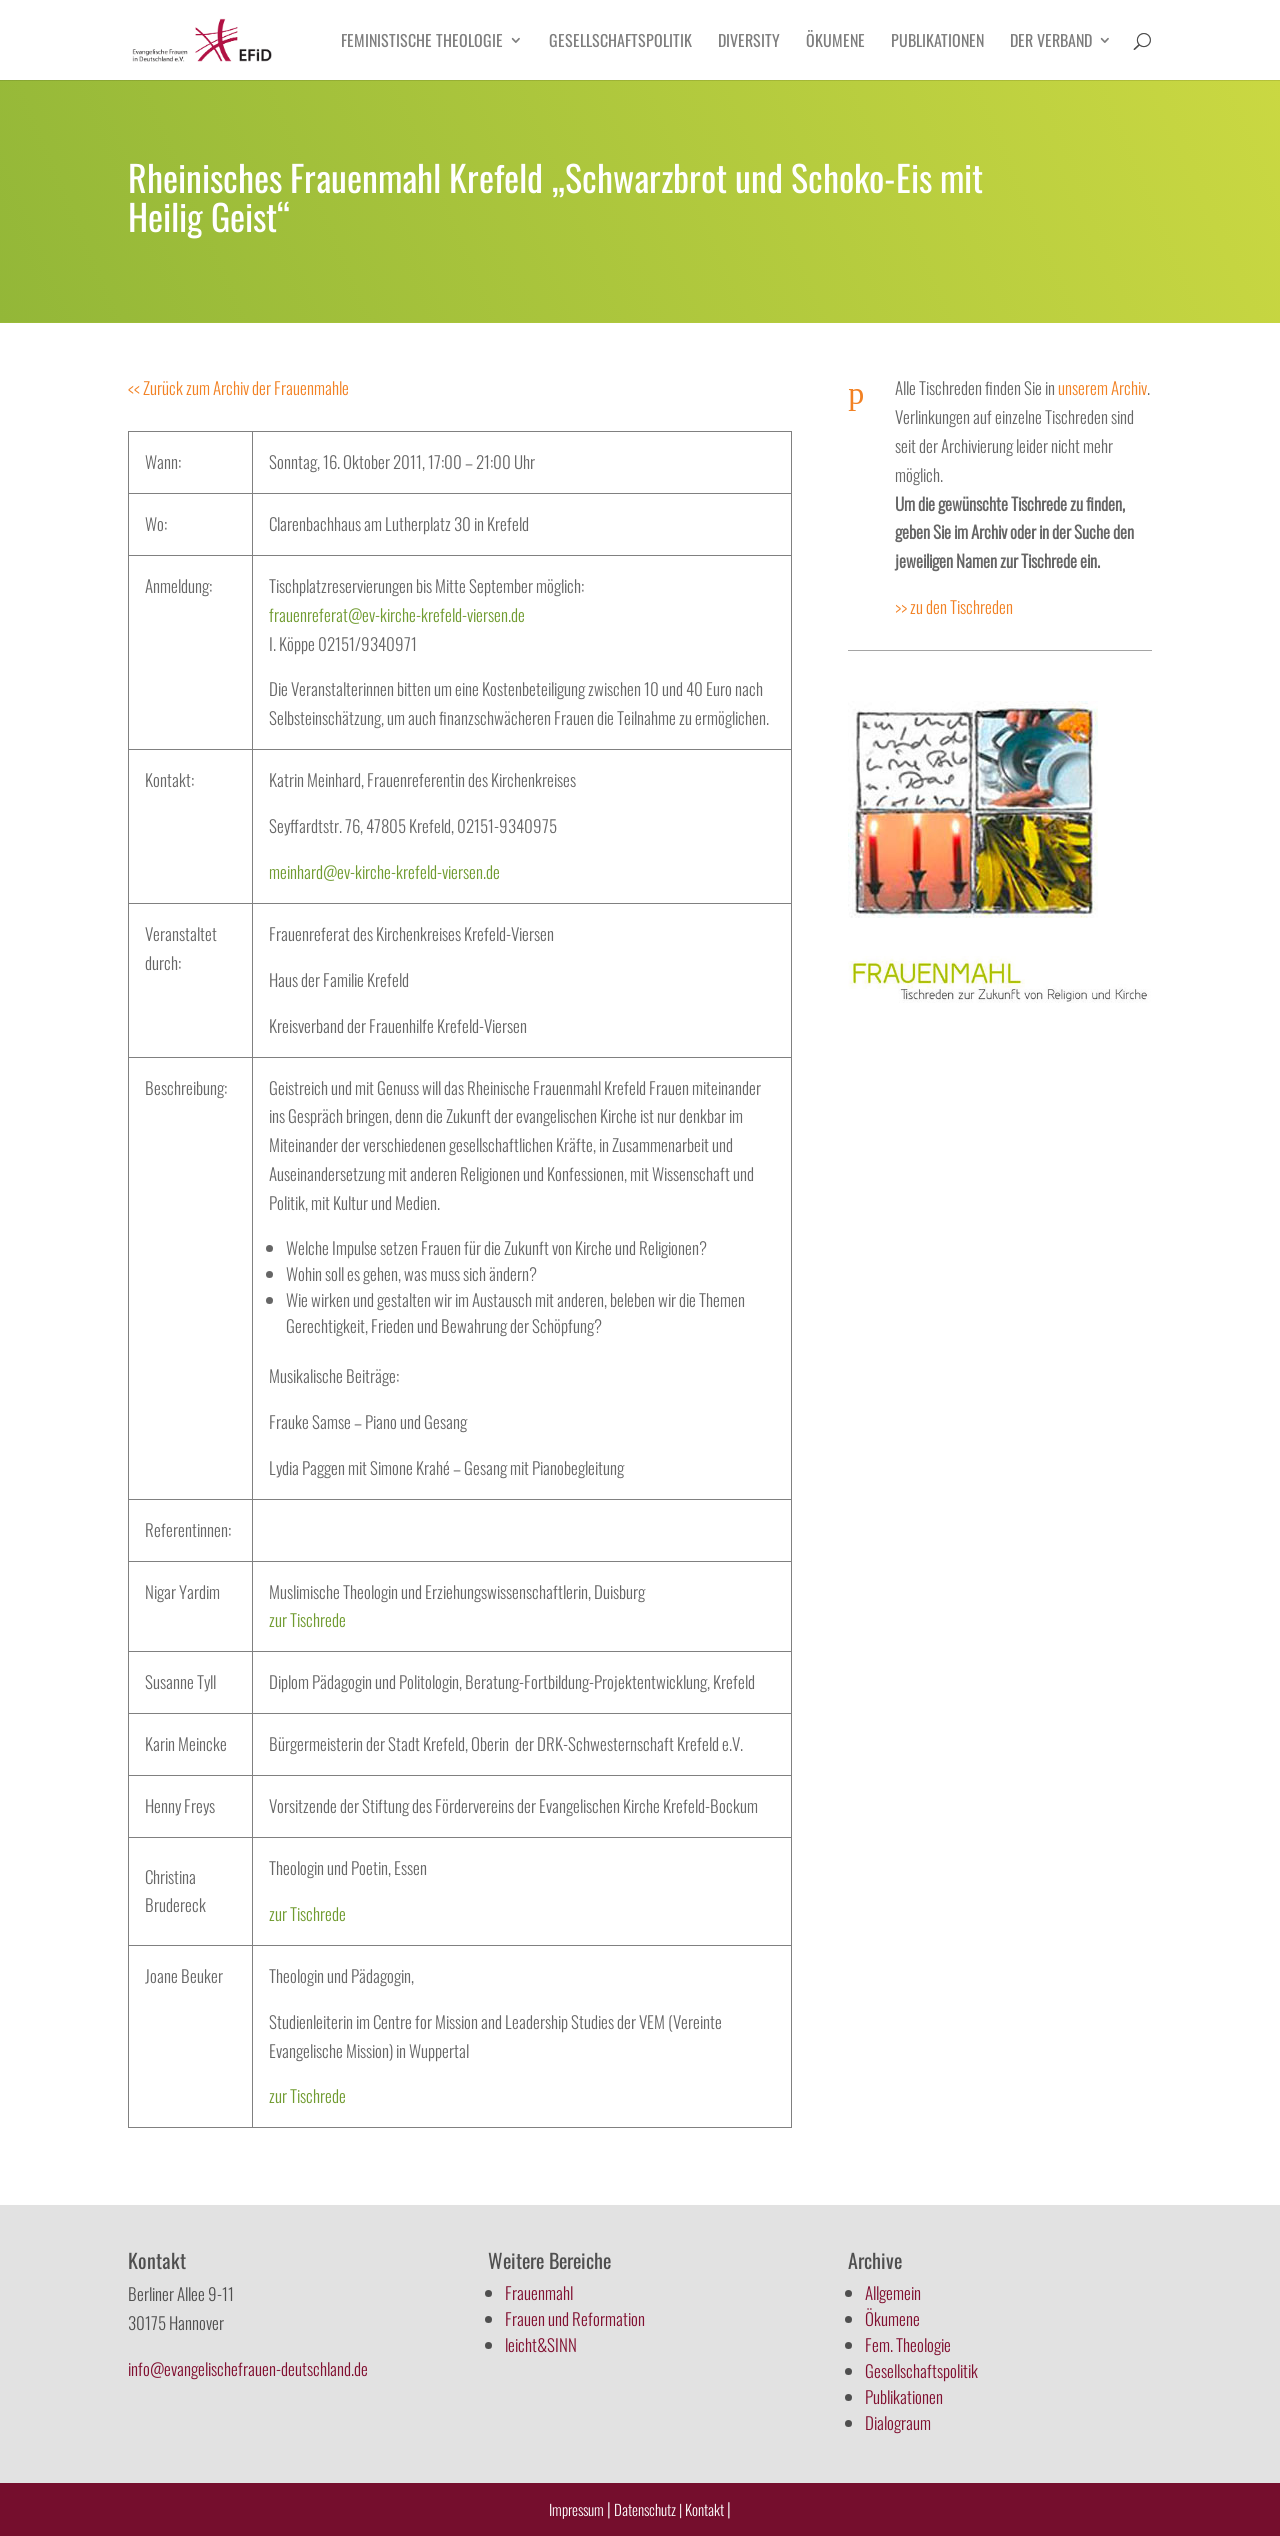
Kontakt (706, 2509)
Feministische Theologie (422, 42)
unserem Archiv (1102, 387)
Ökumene (835, 42)
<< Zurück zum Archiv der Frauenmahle (238, 387)
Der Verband (1051, 42)
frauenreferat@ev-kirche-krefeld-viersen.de (397, 614)
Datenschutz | (648, 2509)
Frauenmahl (539, 2292)
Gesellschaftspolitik (620, 42)
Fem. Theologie (908, 2344)
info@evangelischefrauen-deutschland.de (248, 2368)
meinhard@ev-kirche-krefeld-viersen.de (384, 871)
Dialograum (898, 2422)
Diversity (749, 42)
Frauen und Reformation (575, 2318)
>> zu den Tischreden (954, 606)
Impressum (576, 2509)
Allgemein (893, 2292)
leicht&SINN (541, 2344)
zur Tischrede (307, 1619)
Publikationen (937, 42)
